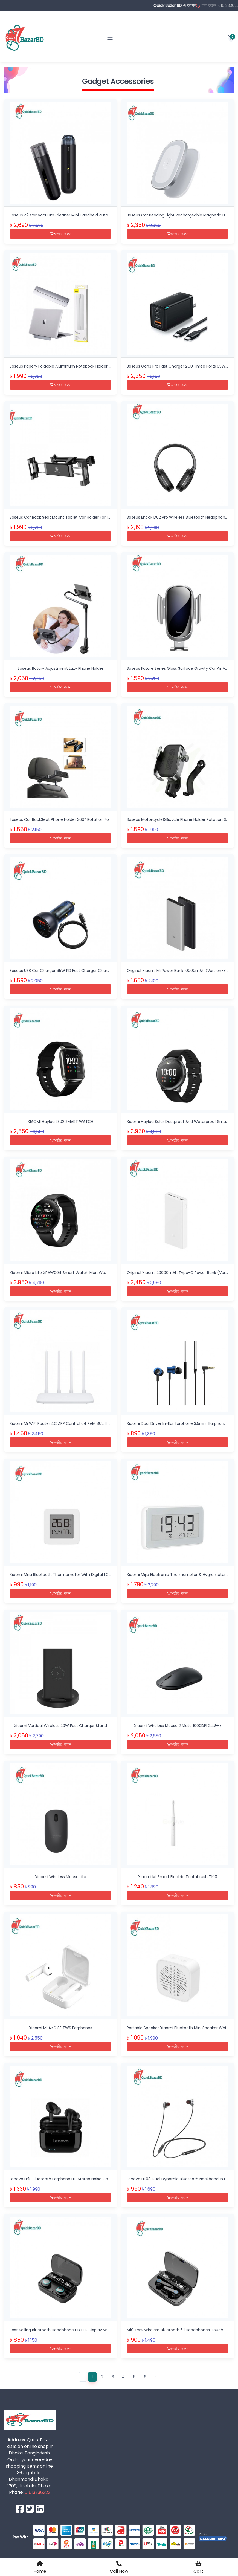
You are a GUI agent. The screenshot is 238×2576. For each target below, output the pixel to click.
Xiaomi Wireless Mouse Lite (60, 1870)
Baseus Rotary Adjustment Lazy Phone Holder (60, 666)
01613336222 (37, 2484)
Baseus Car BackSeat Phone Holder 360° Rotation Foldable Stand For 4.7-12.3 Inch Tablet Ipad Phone (105, 817)
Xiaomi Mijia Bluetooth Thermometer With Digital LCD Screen (68, 1569)
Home (39, 2567)
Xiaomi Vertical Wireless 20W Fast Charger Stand (60, 1720)
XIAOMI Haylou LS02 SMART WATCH (60, 1118)
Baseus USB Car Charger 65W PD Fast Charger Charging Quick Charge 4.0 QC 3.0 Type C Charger (102, 968)
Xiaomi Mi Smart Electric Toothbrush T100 (177, 1870)
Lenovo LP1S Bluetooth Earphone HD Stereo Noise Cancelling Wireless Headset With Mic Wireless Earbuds (108, 2171)
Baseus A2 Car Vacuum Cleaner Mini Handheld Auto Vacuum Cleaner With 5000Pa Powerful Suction (105, 215)
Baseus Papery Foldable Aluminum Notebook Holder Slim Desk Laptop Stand (81, 365)
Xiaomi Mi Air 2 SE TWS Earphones (60, 2021)
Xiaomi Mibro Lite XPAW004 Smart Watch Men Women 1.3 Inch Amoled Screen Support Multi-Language (108, 1268)
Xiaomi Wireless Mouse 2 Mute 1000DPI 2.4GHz (177, 1720)
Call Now (119, 2567)
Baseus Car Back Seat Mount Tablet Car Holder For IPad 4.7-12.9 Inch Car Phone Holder (92, 516)
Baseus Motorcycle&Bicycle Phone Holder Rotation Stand (181, 817)
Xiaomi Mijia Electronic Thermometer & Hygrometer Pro (180, 1569)
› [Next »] (155, 2368)
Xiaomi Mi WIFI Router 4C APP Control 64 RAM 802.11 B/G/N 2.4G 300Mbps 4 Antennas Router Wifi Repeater (110, 1419)
